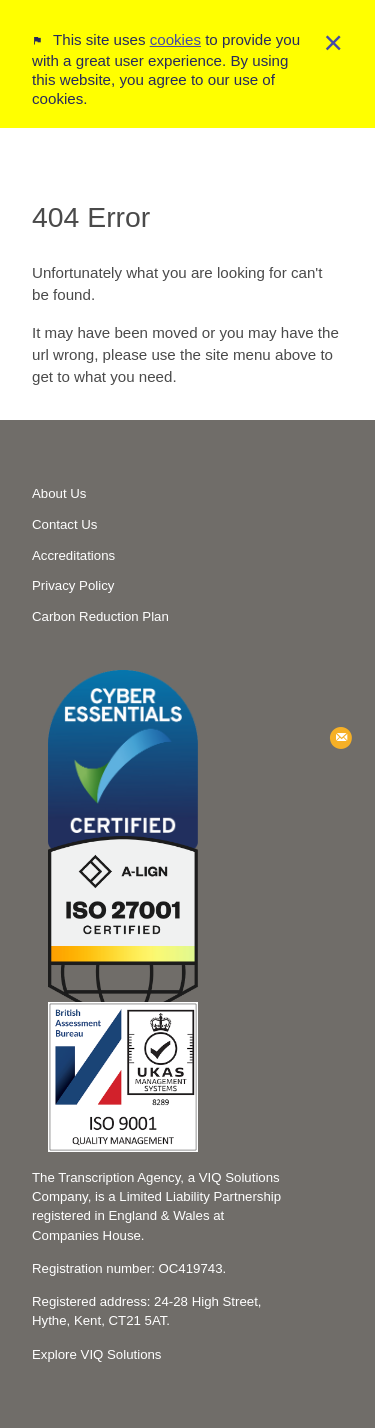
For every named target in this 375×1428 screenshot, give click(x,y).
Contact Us (64, 524)
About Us (59, 493)
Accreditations (73, 555)
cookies (175, 30)
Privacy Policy (73, 585)
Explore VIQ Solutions (96, 1354)
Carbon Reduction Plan (100, 616)
